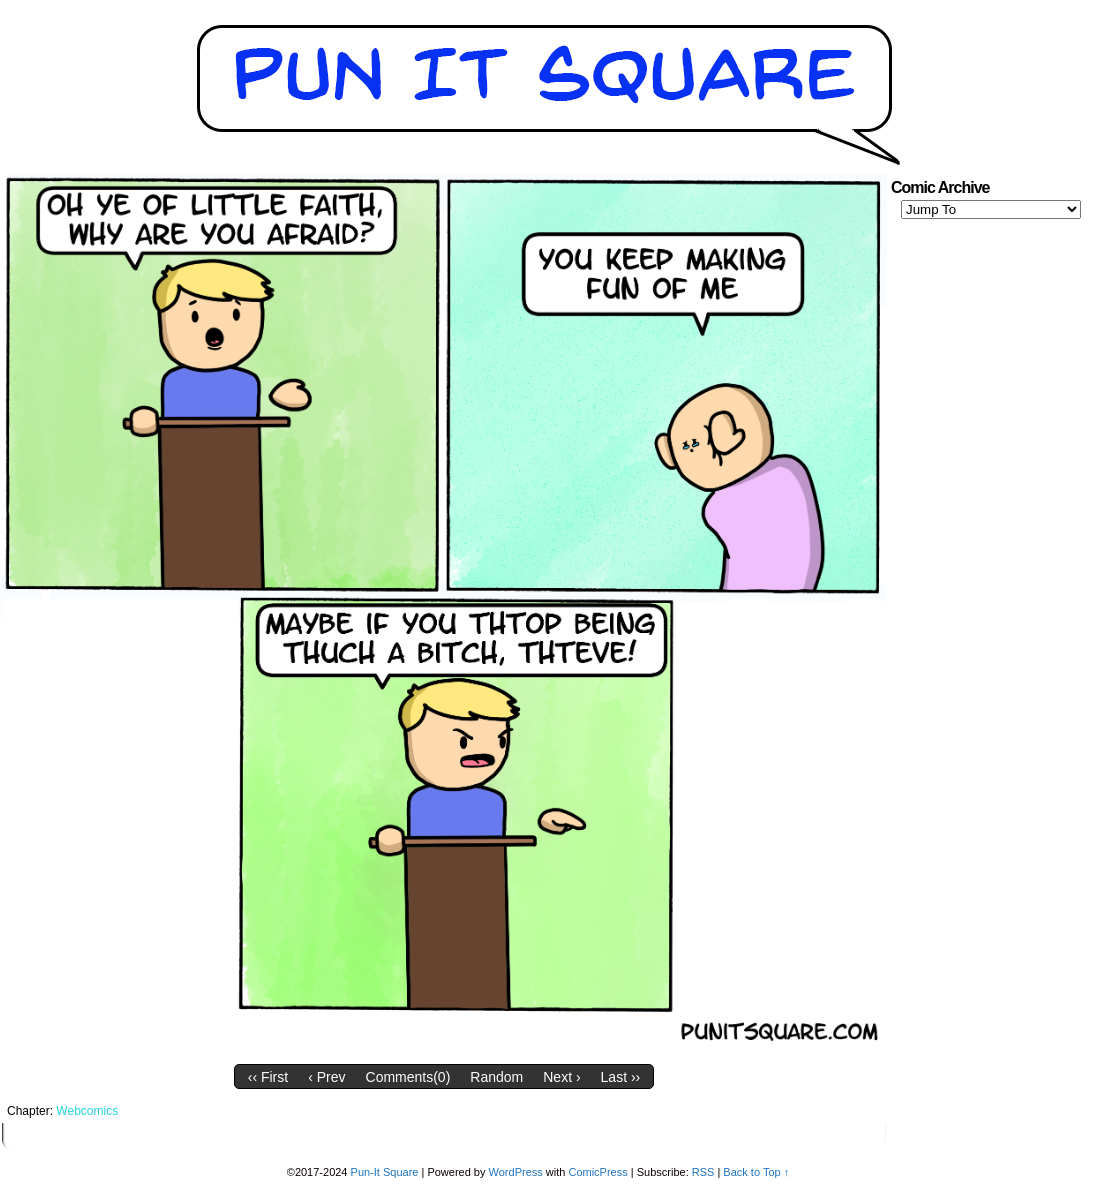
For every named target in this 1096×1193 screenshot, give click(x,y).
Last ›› (621, 1077)
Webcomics (87, 1111)
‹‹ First (268, 1077)
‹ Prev (326, 1077)
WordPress (516, 1172)
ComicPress (597, 1172)
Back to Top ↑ (756, 1172)
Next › (561, 1077)
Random (496, 1077)
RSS (703, 1172)
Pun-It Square (385, 1172)
